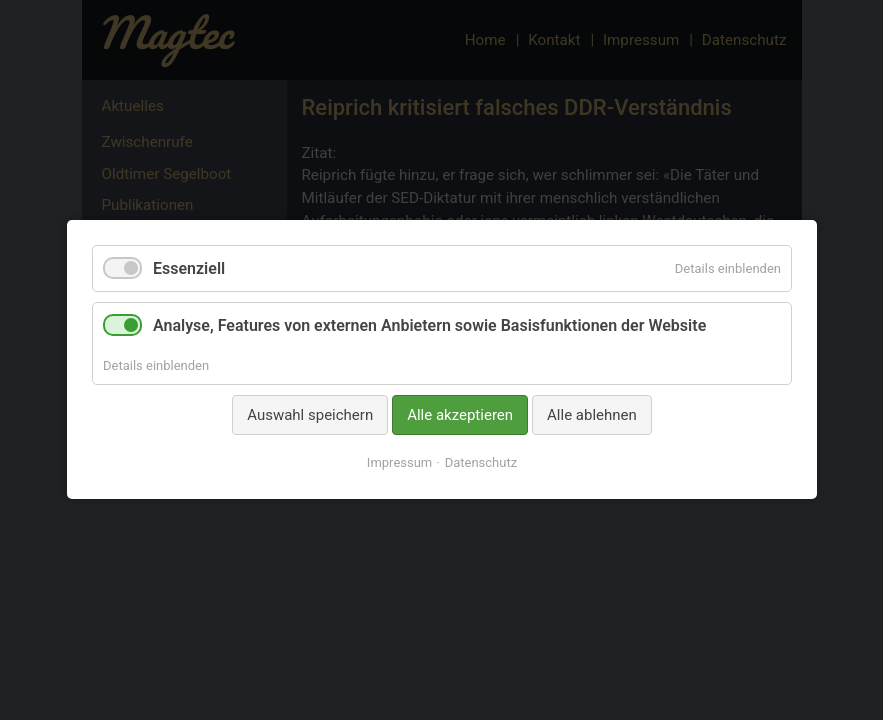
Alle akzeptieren (460, 415)
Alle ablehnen (592, 415)
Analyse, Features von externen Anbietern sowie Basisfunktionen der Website (429, 326)
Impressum (398, 463)
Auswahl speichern (310, 415)
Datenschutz (480, 463)
